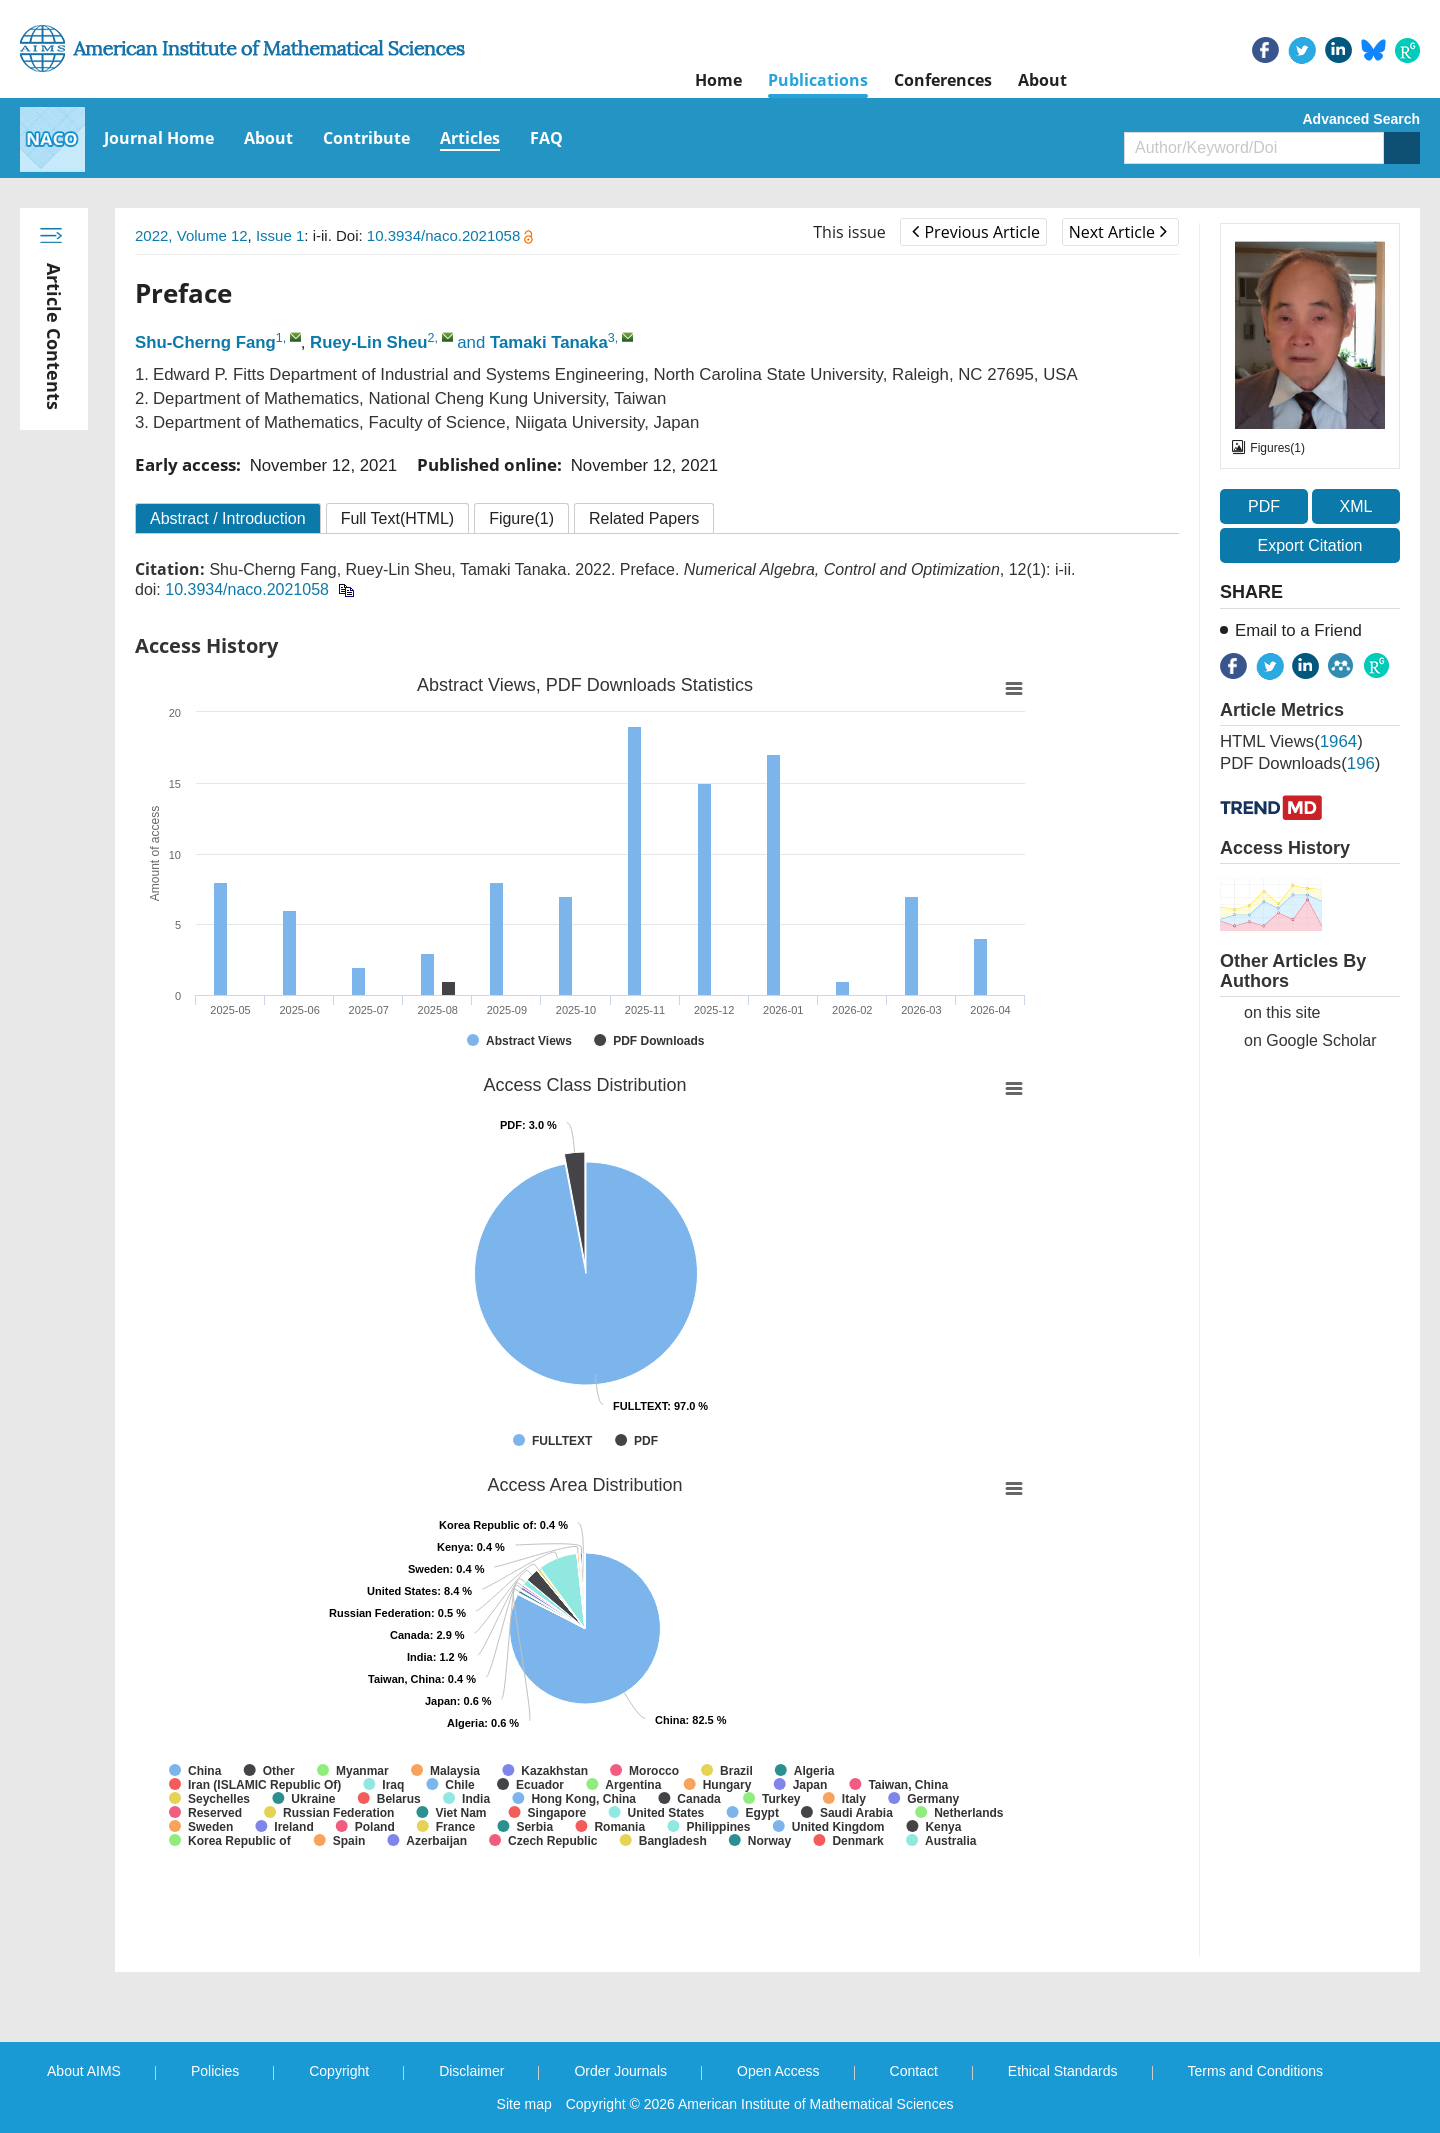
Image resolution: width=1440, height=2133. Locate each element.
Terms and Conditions (1255, 2071)
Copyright (339, 2071)
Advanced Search (1362, 119)
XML (1355, 506)
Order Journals (620, 2071)
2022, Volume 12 (191, 235)
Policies (215, 2071)
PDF (1264, 506)
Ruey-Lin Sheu (368, 342)
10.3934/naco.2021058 (450, 235)
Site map (524, 2104)
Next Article (1118, 232)
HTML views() (1291, 741)
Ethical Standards (1063, 2071)
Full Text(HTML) (398, 518)
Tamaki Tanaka (549, 342)
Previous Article (975, 232)
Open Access (778, 2071)
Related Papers (644, 518)
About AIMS (84, 2071)
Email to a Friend (1298, 630)
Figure (521, 518)
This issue (849, 232)
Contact (914, 2071)
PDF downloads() (1300, 763)
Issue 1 (280, 235)
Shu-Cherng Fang (205, 342)
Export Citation (1310, 545)
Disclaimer (471, 2071)
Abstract (228, 518)
